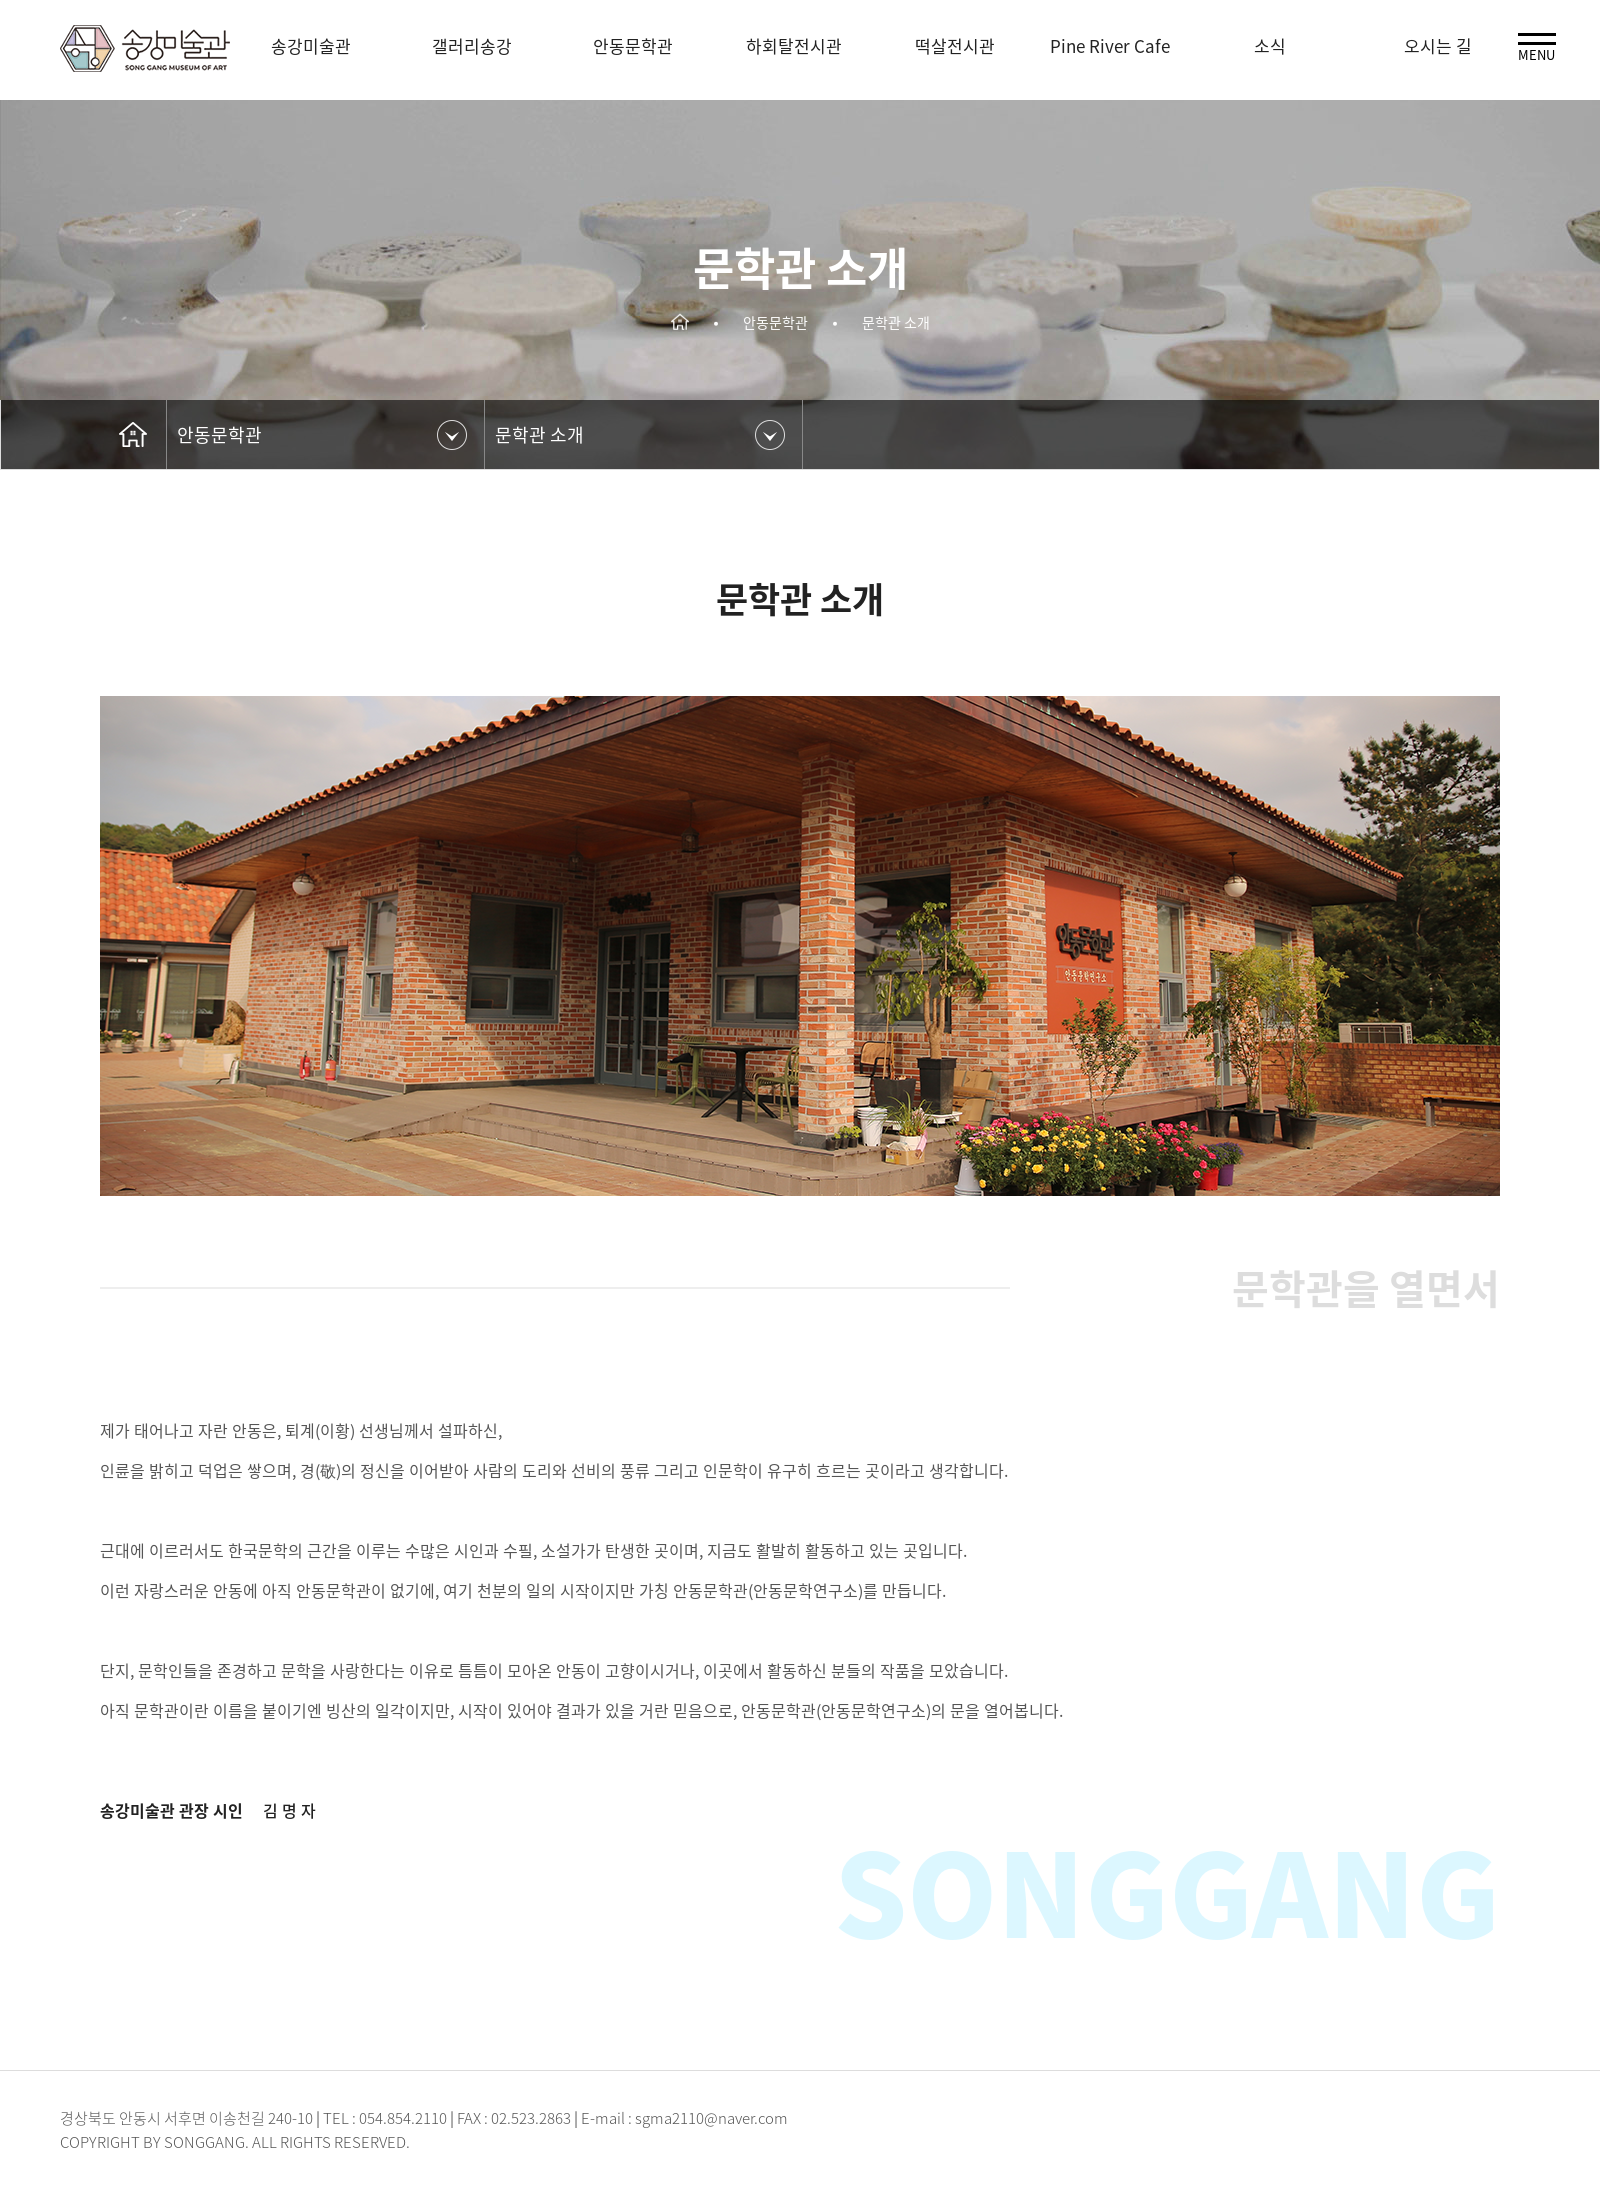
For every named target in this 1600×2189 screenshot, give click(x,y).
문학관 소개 (539, 434)
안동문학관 (219, 434)
